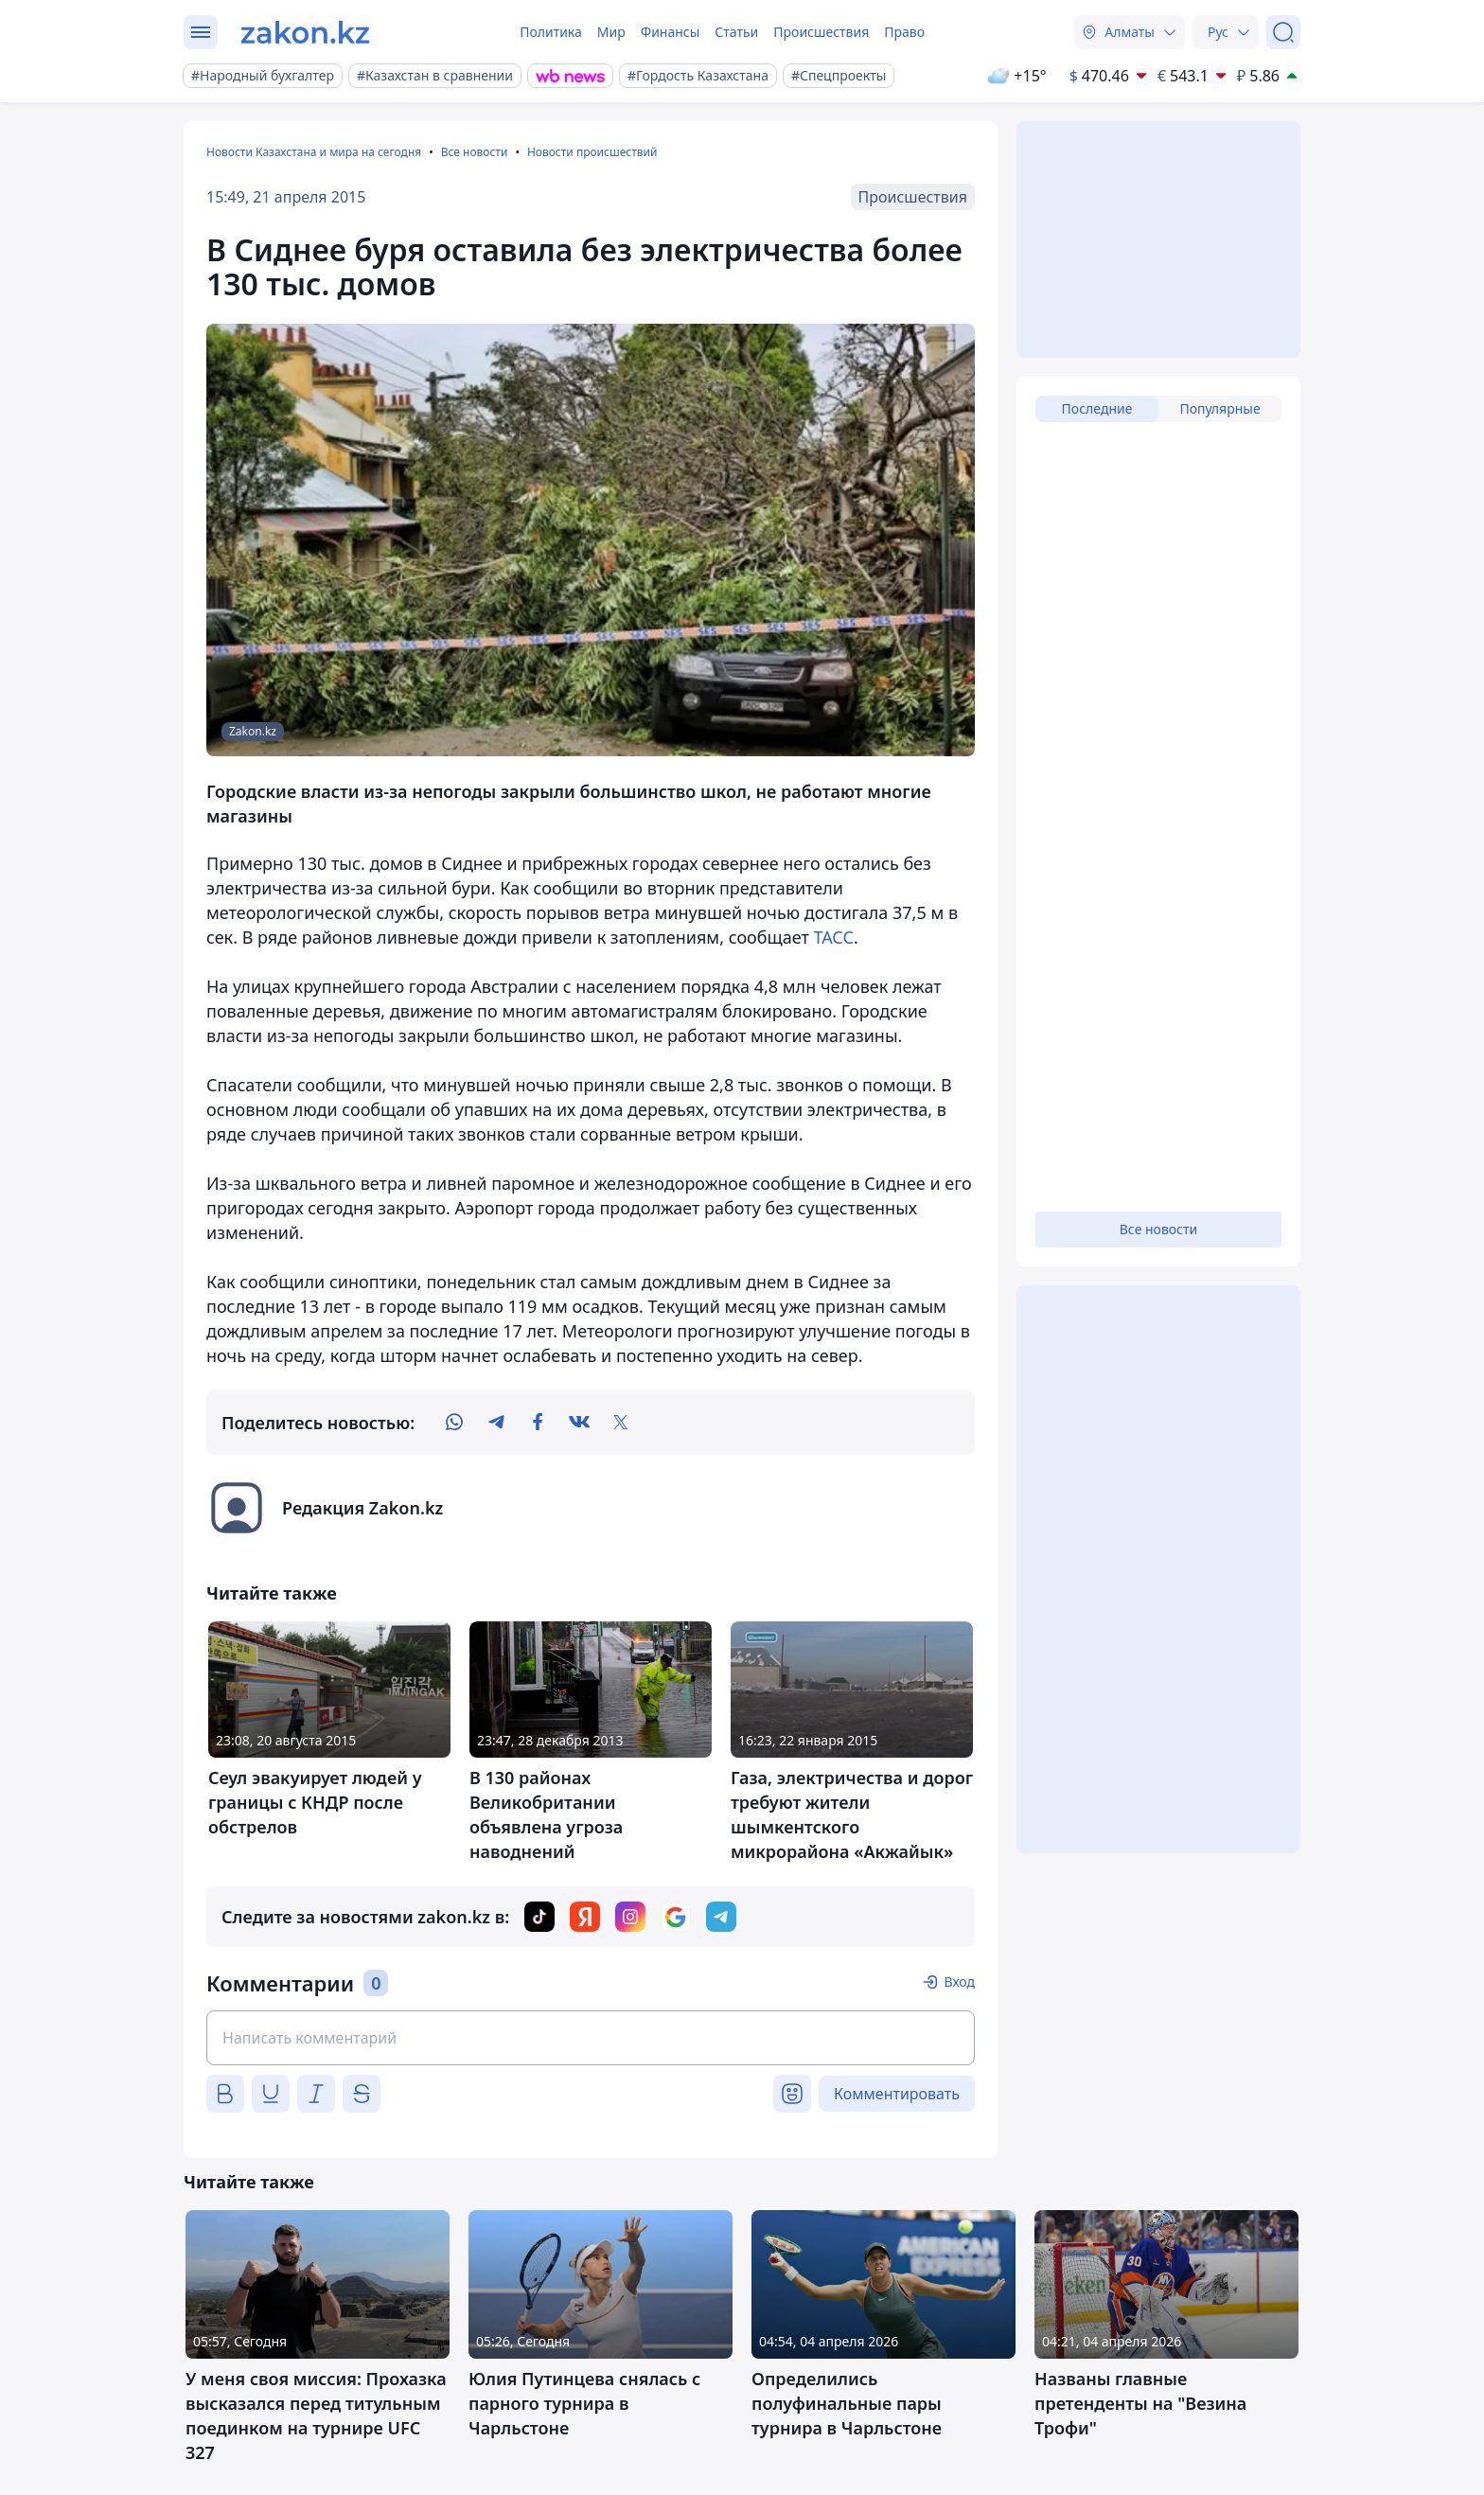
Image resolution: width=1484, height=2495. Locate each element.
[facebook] (538, 1423)
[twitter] (621, 1423)
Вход (959, 1982)
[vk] (579, 1423)
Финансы (670, 32)
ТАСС (833, 937)
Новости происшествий (592, 152)
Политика (551, 32)
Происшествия (821, 32)
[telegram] (496, 1423)
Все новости (474, 152)
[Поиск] (1283, 32)
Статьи (736, 32)
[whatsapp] (454, 1423)
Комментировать (897, 2093)
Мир (611, 32)
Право (904, 32)
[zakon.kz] (305, 32)
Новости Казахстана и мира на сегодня (313, 152)
